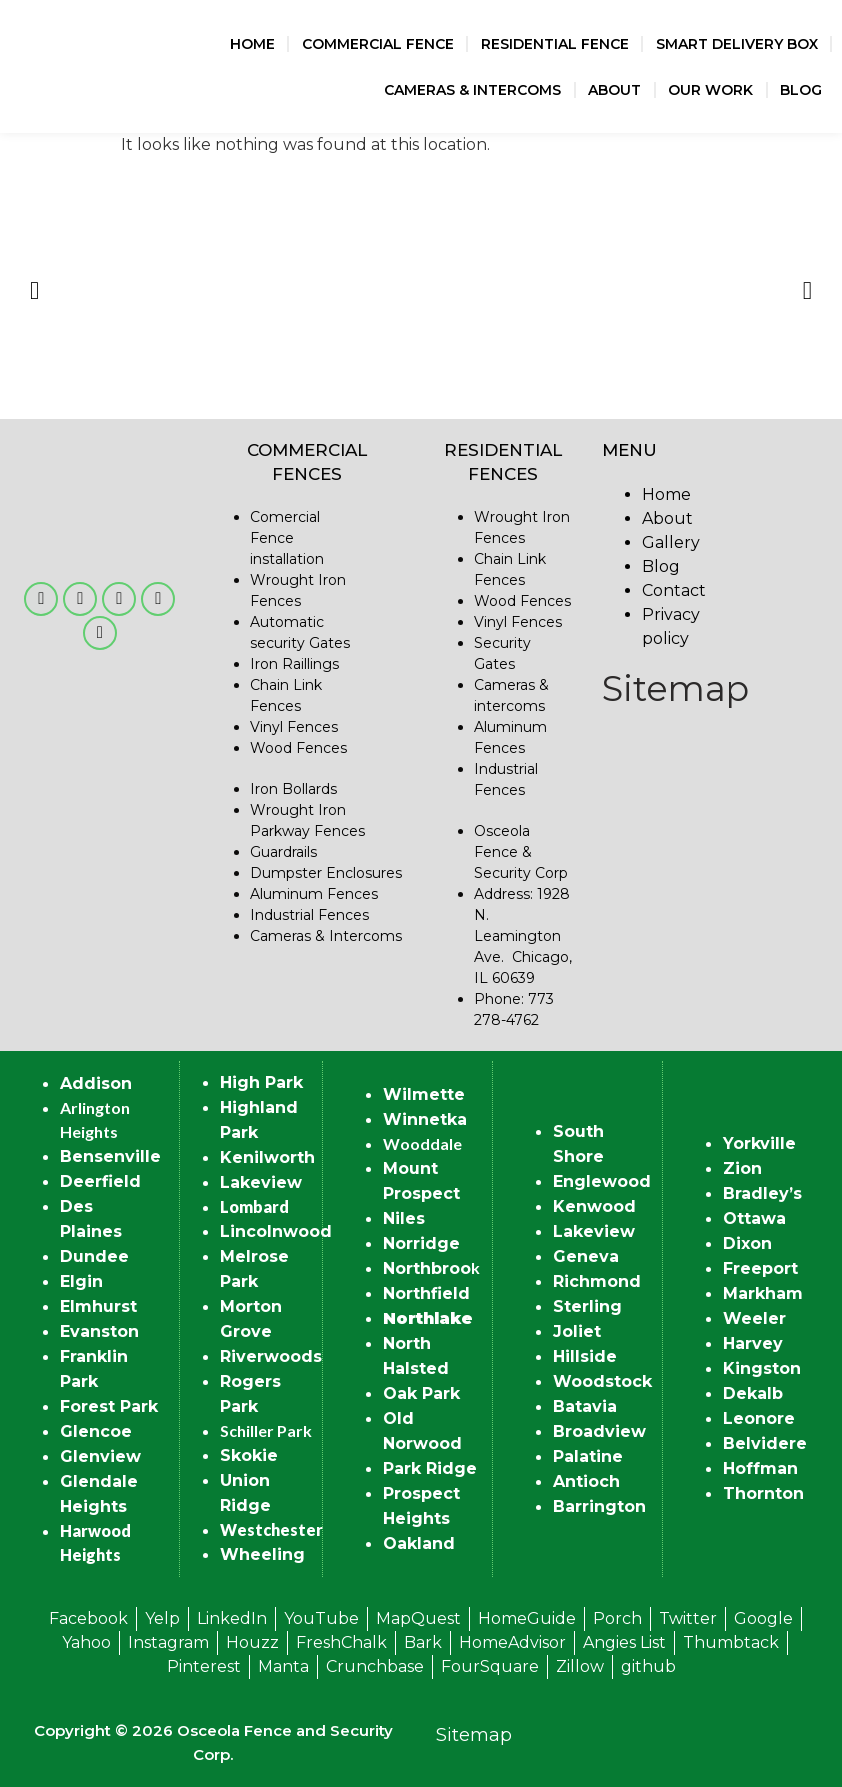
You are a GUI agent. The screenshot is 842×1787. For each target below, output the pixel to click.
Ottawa (754, 1218)
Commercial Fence (378, 44)
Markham (763, 1293)
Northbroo (427, 1268)
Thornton (763, 1493)
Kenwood (594, 1206)
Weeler (754, 1318)
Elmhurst (98, 1306)
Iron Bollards (293, 789)
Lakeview (261, 1182)
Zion (742, 1168)
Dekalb (753, 1393)
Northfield (426, 1293)
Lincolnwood (276, 1231)
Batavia (585, 1406)
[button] (34, 290)
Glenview (100, 1456)
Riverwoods (271, 1356)
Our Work (710, 90)
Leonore (759, 1418)
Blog (801, 90)
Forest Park (109, 1406)
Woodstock (602, 1381)
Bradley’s (762, 1193)
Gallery (671, 542)
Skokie (249, 1455)
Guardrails (283, 852)
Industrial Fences (309, 915)
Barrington (599, 1506)
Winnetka (425, 1119)
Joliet (577, 1331)
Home (252, 44)
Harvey (753, 1343)
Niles (404, 1218)
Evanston (99, 1331)
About (614, 90)
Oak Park (421, 1393)
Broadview (599, 1431)
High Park (261, 1082)
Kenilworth (267, 1157)
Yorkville (759, 1143)
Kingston (762, 1368)
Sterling (587, 1306)
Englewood (602, 1181)
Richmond (597, 1281)
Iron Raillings (294, 664)
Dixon (747, 1243)
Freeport (760, 1268)
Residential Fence (555, 44)
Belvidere (765, 1443)
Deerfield (100, 1181)
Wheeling (262, 1554)
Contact (674, 590)
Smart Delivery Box (737, 44)
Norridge (421, 1243)
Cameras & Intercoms (472, 90)
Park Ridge (430, 1468)
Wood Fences (298, 748)
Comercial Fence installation (287, 538)
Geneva (586, 1256)
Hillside (585, 1356)
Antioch (586, 1481)
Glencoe (96, 1431)
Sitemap (675, 688)
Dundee (94, 1256)
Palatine (588, 1456)
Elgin (81, 1281)
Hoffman (760, 1468)
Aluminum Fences (314, 894)
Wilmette (424, 1094)
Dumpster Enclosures (326, 873)
